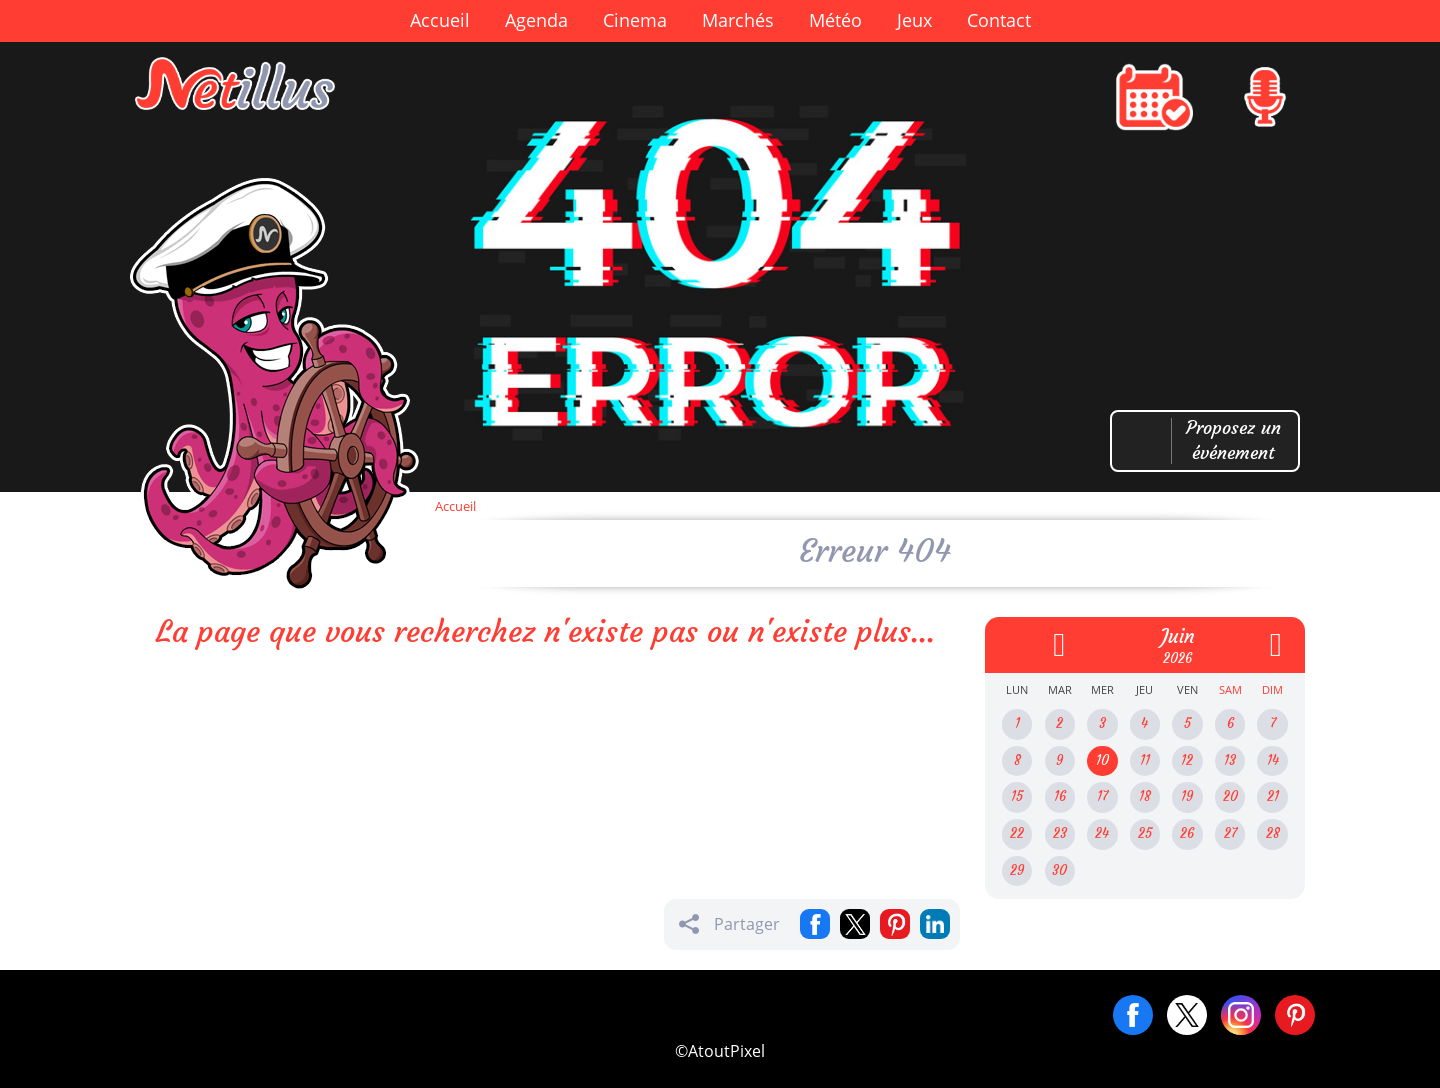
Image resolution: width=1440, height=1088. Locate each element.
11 (1145, 760)
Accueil (440, 20)
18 (1145, 796)
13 (1230, 760)
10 (1102, 760)
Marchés (738, 20)
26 (1187, 833)
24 (1102, 833)
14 (1273, 760)
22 (1017, 833)
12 (1187, 760)
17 (1102, 796)
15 (1017, 796)
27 (1230, 833)
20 (1230, 796)
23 (1060, 833)
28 (1273, 833)
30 (1059, 870)
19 (1187, 796)
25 (1145, 833)
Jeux (914, 20)
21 (1273, 796)
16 (1060, 796)
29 (1017, 870)
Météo (835, 20)
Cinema (635, 20)
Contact (999, 20)
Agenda (536, 20)
